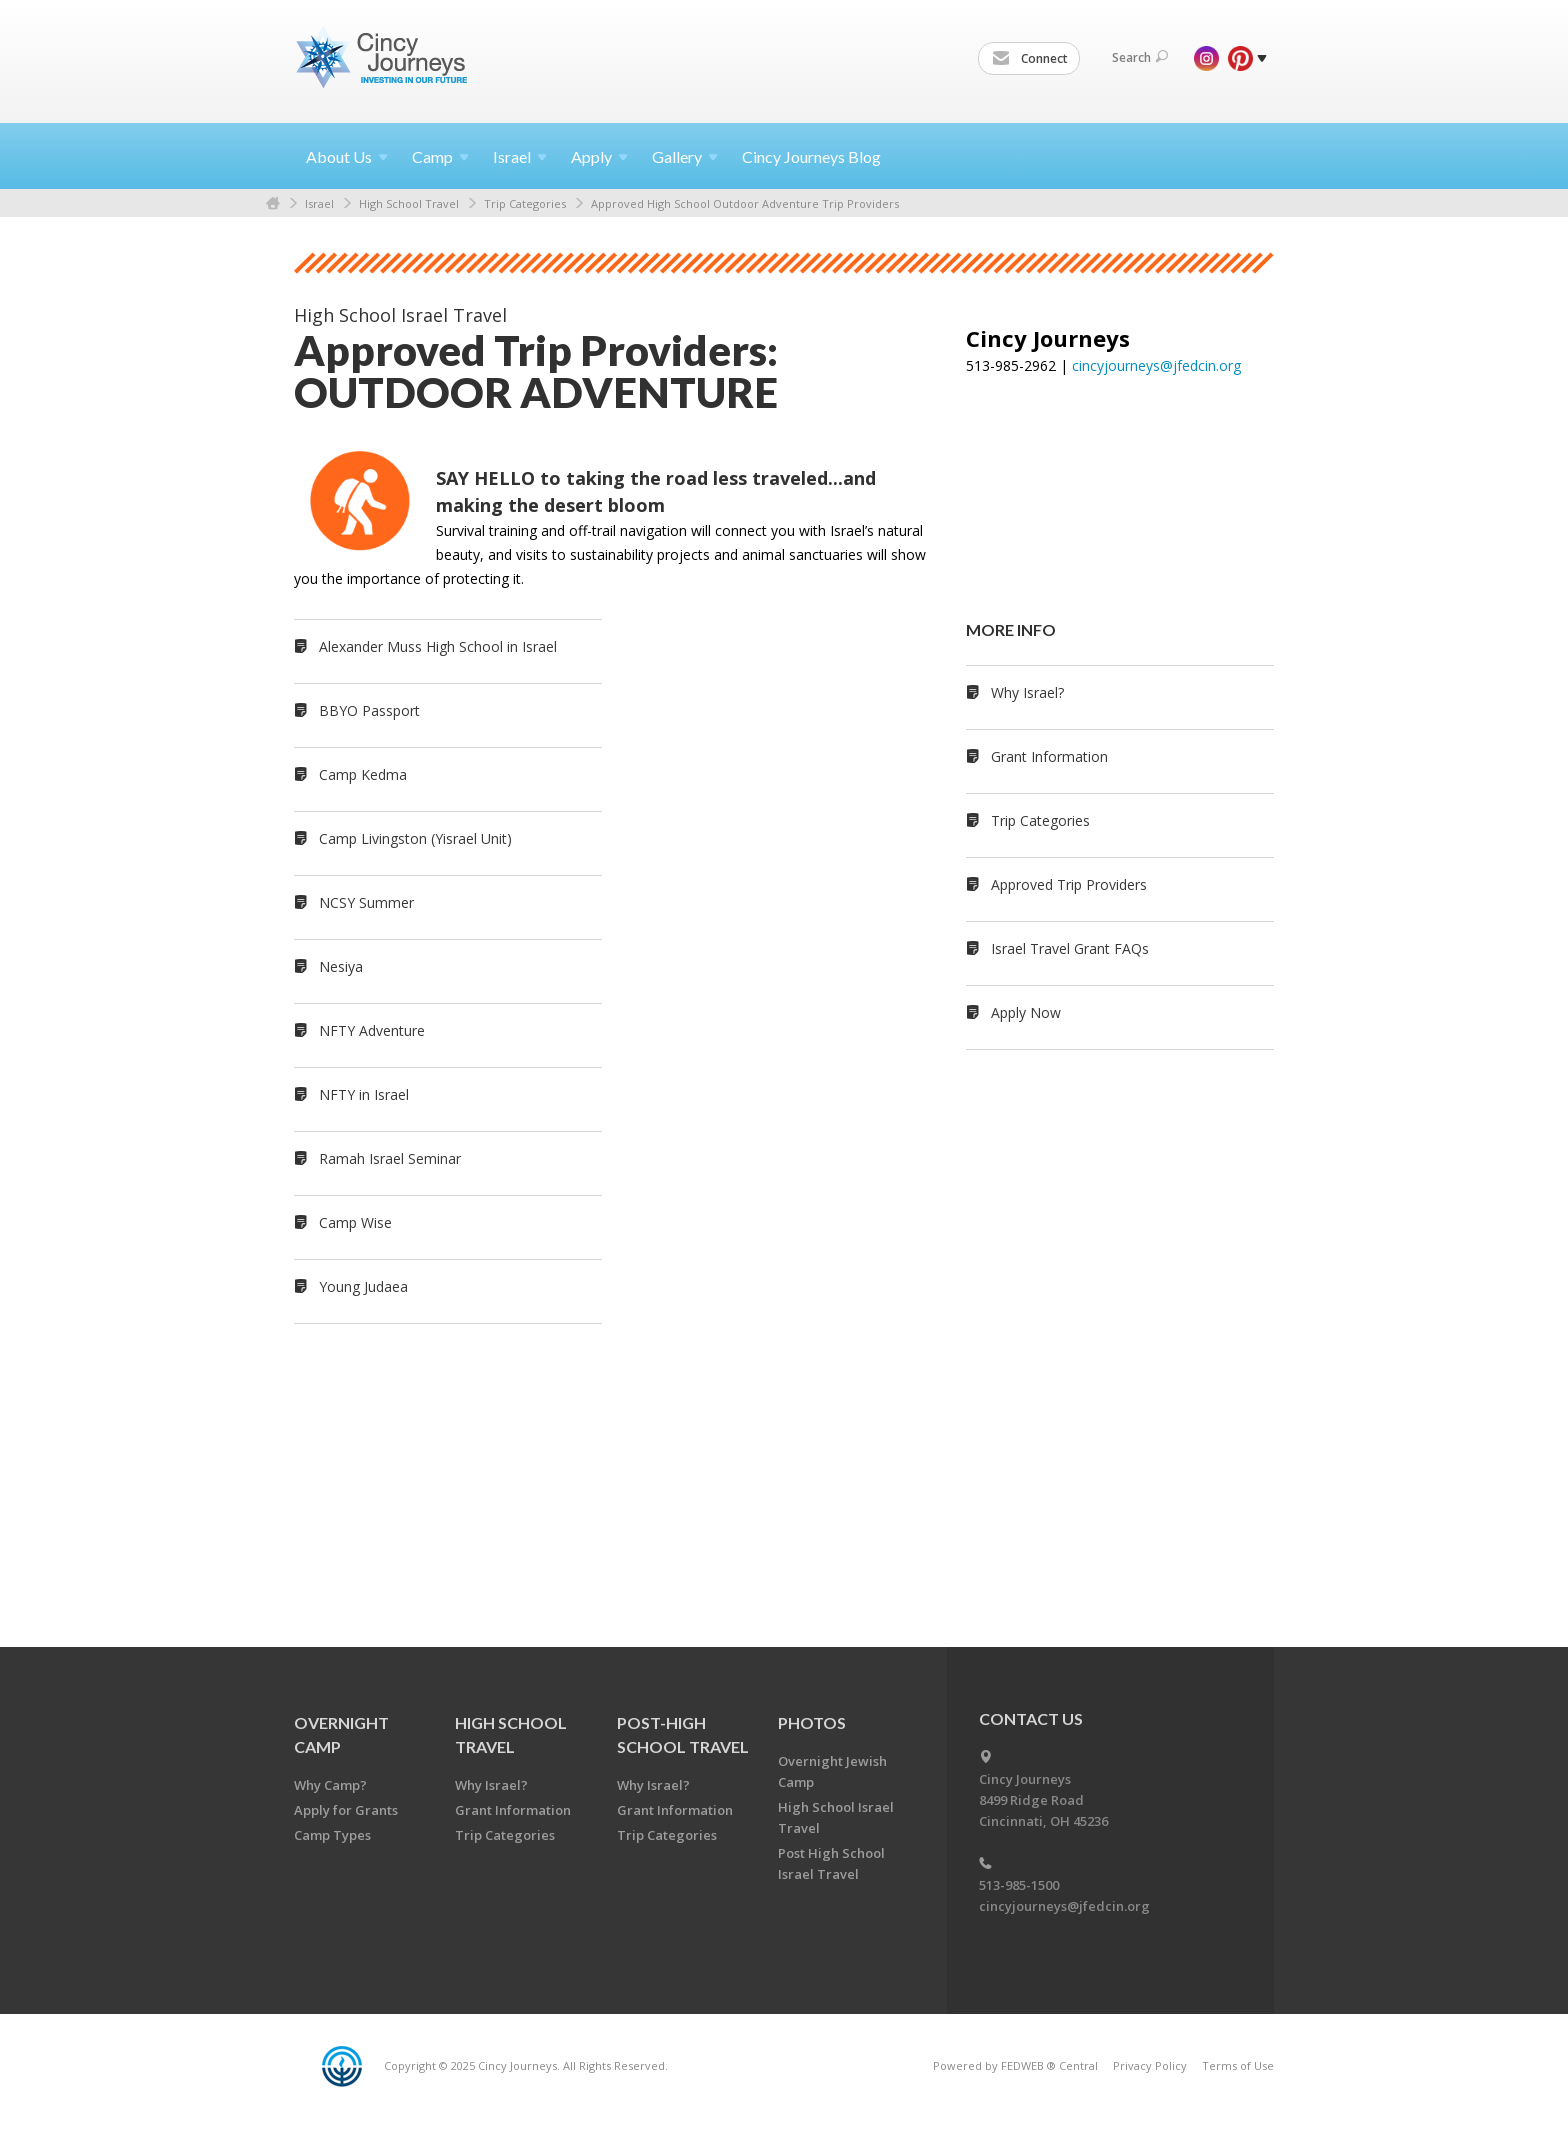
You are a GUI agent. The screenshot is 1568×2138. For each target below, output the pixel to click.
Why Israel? (1027, 692)
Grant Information (1049, 756)
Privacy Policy (1150, 2065)
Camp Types (332, 1835)
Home (273, 203)
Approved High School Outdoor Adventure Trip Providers (745, 203)
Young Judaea (363, 1286)
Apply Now (1026, 1012)
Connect (1030, 59)
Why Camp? (330, 1785)
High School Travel (409, 203)
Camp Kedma (363, 774)
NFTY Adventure (372, 1030)
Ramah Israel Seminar (390, 1158)
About (347, 156)
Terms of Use (1238, 2065)
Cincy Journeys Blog (811, 156)
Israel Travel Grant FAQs (1070, 948)
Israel (319, 203)
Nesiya (341, 966)
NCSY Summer (366, 902)
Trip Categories (525, 203)
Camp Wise (355, 1222)
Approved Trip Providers (1069, 884)
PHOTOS (812, 1722)
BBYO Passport (369, 710)
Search (1140, 57)
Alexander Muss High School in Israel (438, 646)
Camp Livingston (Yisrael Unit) (415, 838)
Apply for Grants (346, 1810)
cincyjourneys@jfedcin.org (1156, 365)
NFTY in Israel (364, 1094)
